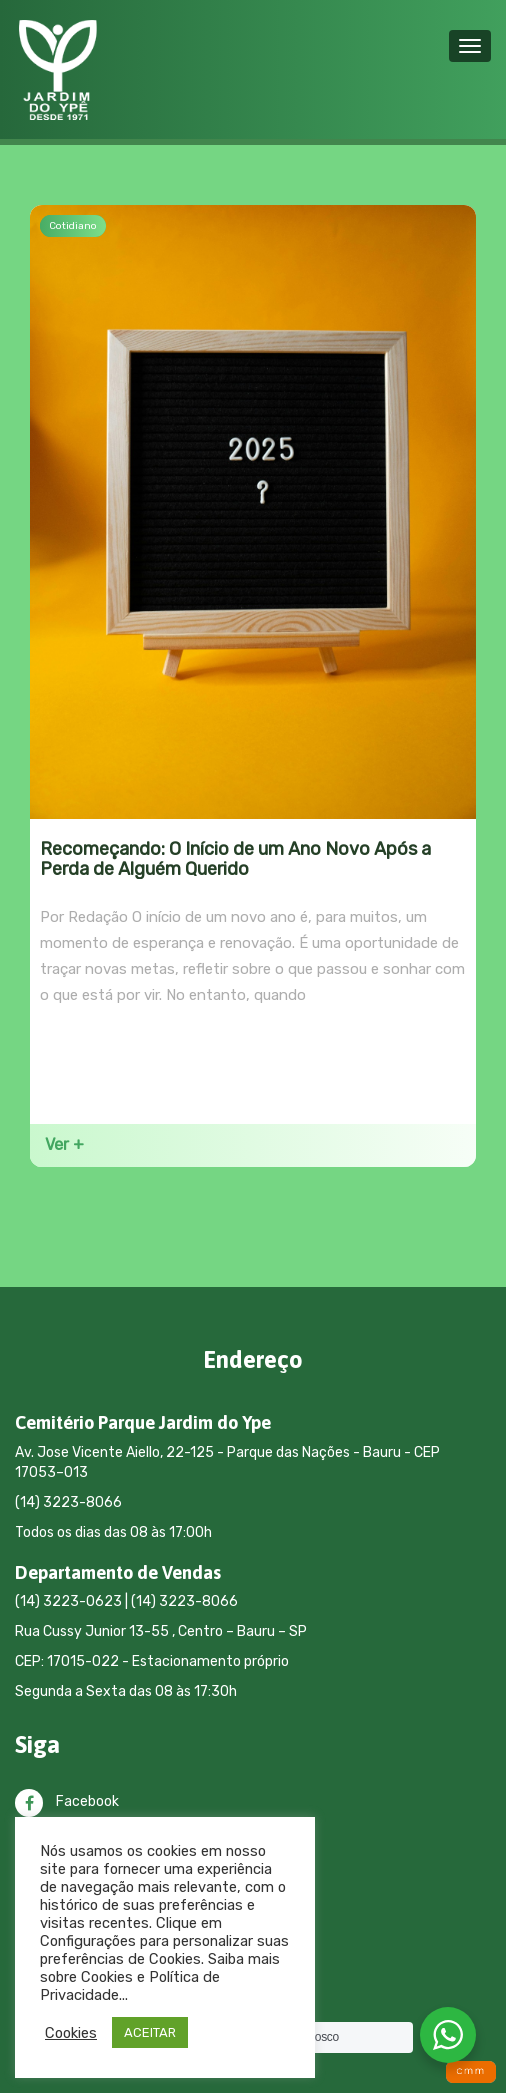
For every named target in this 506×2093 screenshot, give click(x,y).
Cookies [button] (71, 2033)
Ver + (64, 1144)
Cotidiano (73, 226)
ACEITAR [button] (150, 2032)
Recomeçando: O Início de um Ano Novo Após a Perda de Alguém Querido (235, 859)
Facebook (67, 1801)
